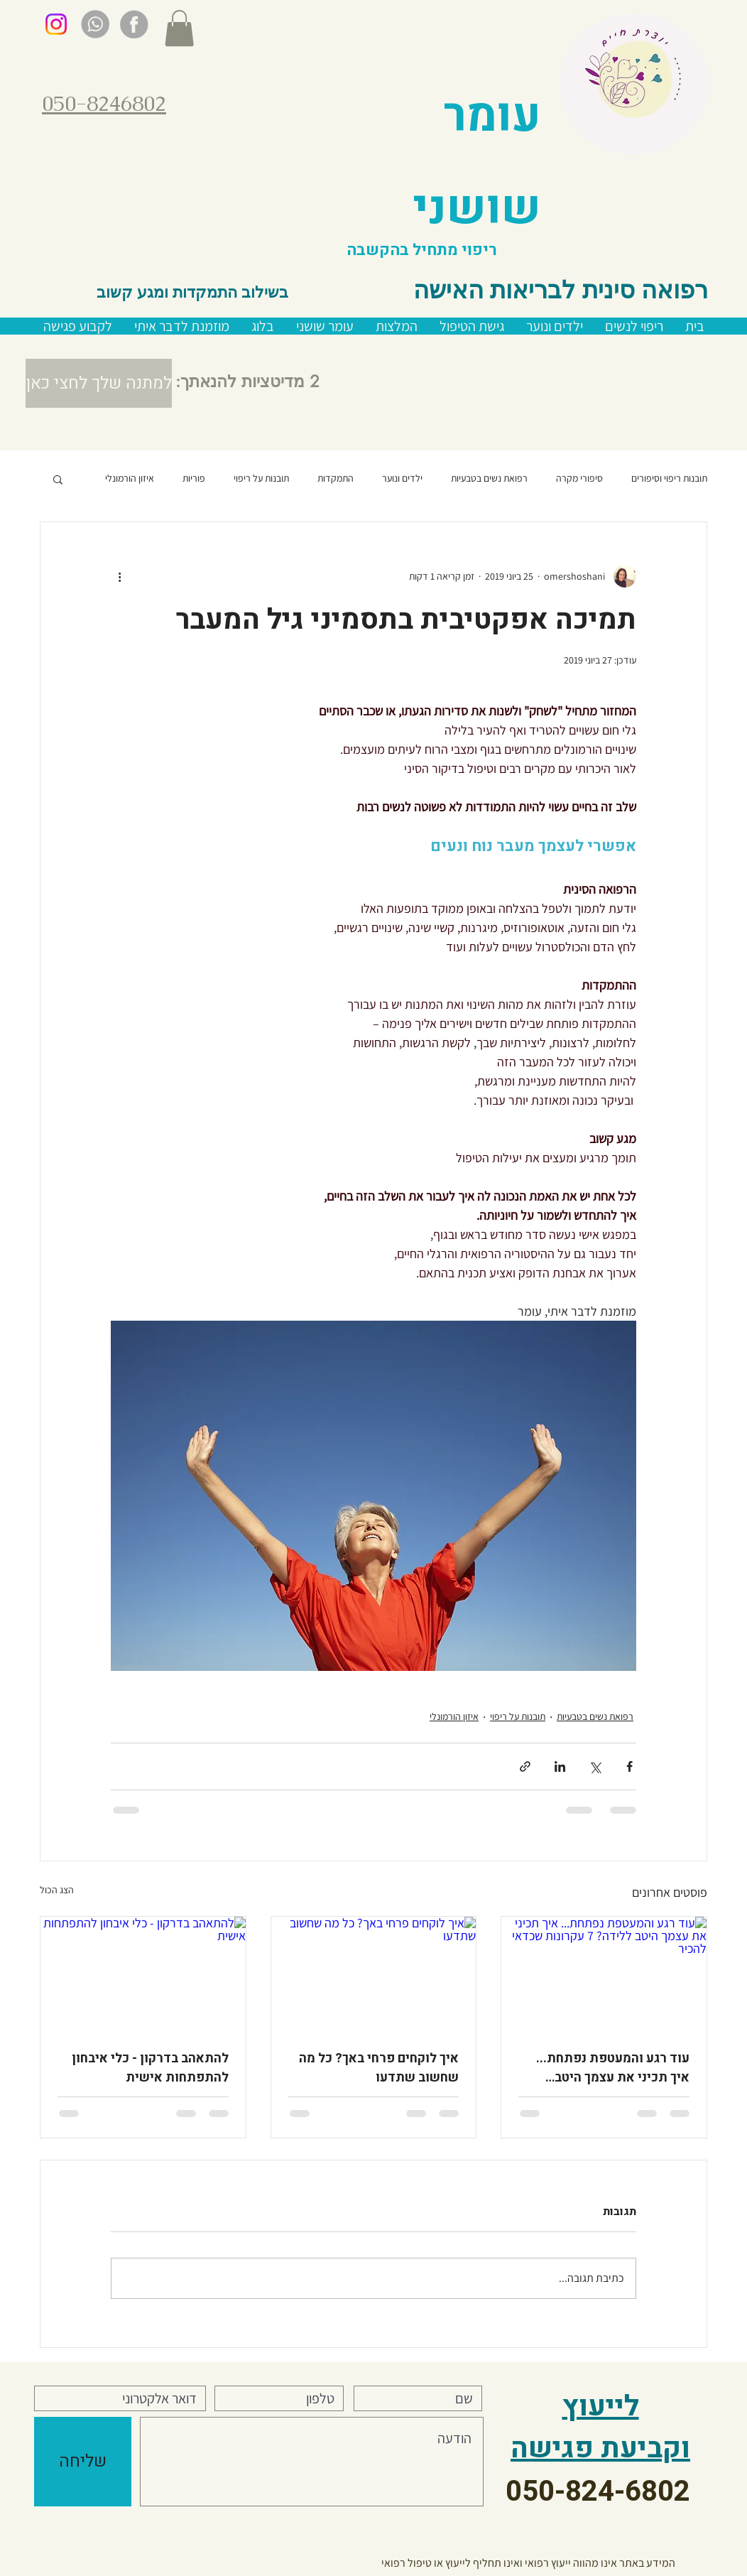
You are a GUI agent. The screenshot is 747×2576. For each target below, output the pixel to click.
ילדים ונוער (402, 478)
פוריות (193, 478)
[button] (179, 28)
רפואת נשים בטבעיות (489, 478)
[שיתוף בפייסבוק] (629, 1766)
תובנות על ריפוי (261, 478)
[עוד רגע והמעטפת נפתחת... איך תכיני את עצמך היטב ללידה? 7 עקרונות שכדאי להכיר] (604, 1974)
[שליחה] (82, 2461)
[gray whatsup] (95, 24)
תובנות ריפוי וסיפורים (669, 478)
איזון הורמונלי (129, 478)
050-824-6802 (598, 2492)
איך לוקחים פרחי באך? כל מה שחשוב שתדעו (379, 2068)
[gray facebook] (134, 24)
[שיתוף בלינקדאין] (560, 1766)
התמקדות (335, 478)
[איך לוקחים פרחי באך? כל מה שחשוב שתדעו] (373, 1974)
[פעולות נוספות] (119, 576)
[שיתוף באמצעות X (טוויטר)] (594, 1766)
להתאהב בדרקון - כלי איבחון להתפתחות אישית (150, 2068)
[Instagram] (56, 24)
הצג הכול (57, 1889)
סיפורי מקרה (579, 478)
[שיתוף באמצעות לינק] (525, 1766)
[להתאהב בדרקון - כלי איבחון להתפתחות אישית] (143, 1974)
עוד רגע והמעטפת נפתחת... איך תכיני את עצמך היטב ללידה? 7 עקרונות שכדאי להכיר (612, 2068)
